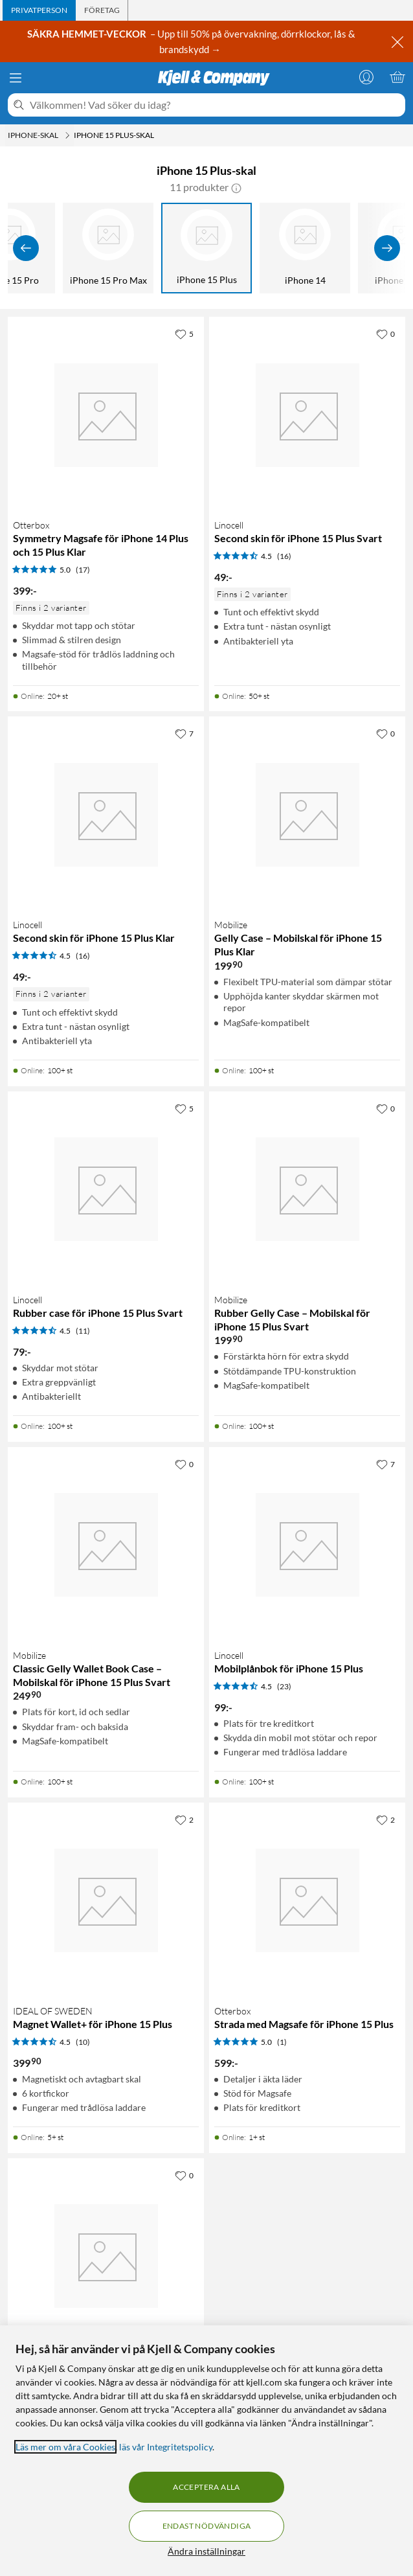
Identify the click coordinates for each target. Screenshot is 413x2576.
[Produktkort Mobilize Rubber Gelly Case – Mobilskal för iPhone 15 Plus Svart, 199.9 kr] (307, 1189)
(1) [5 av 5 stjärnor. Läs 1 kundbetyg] (282, 2042)
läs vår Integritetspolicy (165, 2446)
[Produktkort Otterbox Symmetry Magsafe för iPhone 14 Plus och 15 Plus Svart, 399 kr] (106, 2256)
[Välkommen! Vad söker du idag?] (215, 105)
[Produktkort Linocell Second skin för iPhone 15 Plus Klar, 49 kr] (106, 814)
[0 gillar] (385, 333)
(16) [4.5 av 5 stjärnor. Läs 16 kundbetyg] (284, 556)
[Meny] (15, 77)
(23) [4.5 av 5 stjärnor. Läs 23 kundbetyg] (284, 1686)
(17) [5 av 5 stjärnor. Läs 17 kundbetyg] (83, 570)
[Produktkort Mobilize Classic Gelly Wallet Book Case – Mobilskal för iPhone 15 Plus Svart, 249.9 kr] (106, 1545)
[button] (236, 187)
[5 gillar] (184, 333)
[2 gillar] (184, 1819)
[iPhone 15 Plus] (206, 248)
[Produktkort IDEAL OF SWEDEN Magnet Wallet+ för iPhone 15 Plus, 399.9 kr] (106, 1901)
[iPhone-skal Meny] (67, 135)
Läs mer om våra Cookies (65, 2446)
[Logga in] (366, 77)
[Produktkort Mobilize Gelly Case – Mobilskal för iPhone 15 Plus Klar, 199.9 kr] (307, 814)
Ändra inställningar (206, 2551)
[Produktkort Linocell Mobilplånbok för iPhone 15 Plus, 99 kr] (307, 1545)
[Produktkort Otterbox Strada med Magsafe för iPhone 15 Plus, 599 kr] (307, 1901)
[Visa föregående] (26, 248)
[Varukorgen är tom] (397, 77)
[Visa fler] (387, 248)
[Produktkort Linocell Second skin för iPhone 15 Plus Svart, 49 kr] (307, 415)
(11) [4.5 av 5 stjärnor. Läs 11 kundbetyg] (83, 1331)
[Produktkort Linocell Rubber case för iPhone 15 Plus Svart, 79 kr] (106, 1189)
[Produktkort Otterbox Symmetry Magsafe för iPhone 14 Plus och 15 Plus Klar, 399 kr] (106, 415)
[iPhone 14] (305, 248)
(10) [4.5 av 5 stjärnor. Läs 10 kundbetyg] (83, 2042)
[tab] (39, 10)
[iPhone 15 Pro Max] (108, 248)
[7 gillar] (184, 733)
